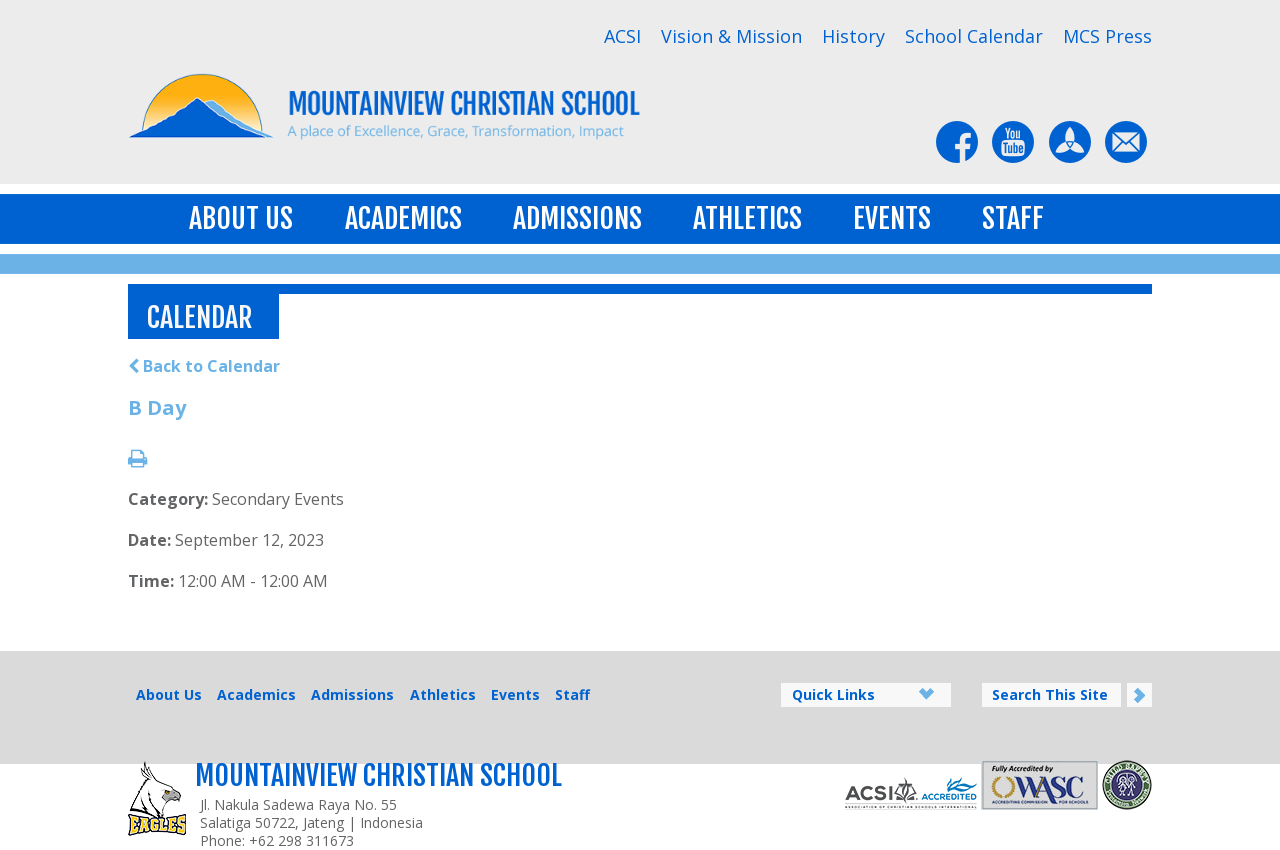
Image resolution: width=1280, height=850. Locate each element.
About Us (241, 218)
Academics (403, 218)
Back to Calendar (204, 366)
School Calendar (974, 36)
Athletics (747, 218)
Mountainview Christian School (378, 775)
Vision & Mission (731, 36)
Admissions (577, 218)
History (853, 36)
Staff (1013, 218)
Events (892, 218)
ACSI (622, 36)
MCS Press (1107, 36)
